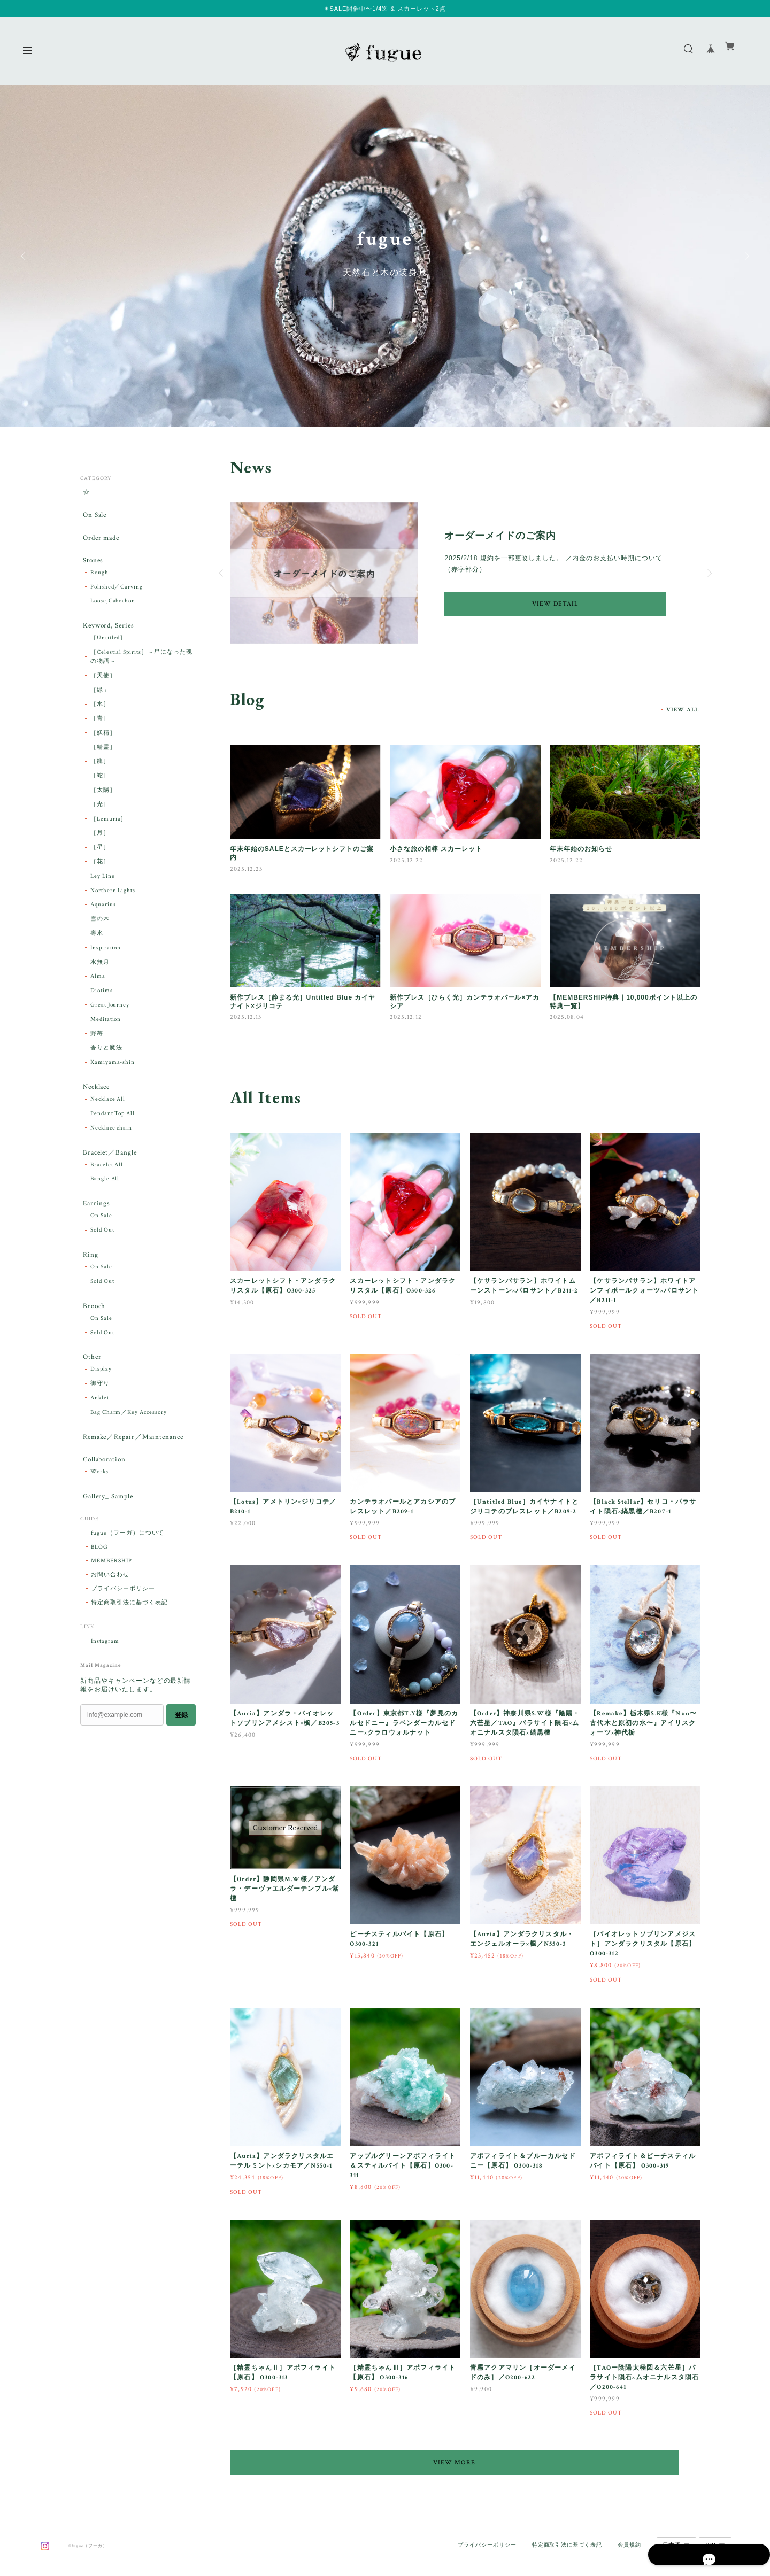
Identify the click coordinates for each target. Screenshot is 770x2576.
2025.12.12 (406, 1017)
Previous (24, 256)
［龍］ (100, 774)
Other (90, 1382)
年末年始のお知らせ (581, 849)
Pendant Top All (112, 1128)
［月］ (100, 845)
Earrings (94, 1221)
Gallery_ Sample (107, 1529)
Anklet (99, 1425)
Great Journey (109, 1017)
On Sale (93, 518)
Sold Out (102, 1250)
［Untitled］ (108, 650)
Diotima (101, 1003)
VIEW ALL (682, 710)
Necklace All (108, 1114)
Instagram (105, 1676)
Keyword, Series (107, 636)
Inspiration (105, 960)
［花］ (100, 874)
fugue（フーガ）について (127, 1568)
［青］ (100, 731)
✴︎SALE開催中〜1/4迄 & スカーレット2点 (384, 8)
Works (99, 1504)
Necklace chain (111, 1143)
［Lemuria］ (108, 831)
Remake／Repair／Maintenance (135, 1464)
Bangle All (105, 1196)
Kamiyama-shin (112, 1075)
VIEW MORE (465, 2462)
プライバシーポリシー (123, 1623)
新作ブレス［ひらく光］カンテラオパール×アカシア (465, 1002)
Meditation (105, 1031)
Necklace (95, 1099)
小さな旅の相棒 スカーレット (436, 849)
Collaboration (103, 1490)
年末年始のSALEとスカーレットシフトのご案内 (302, 853)
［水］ (100, 717)
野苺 (96, 1046)
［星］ (100, 860)
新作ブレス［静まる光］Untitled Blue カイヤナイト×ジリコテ (302, 1002)
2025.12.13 (245, 1017)
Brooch (92, 1329)
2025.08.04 (567, 1017)
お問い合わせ (110, 1609)
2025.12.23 (246, 869)
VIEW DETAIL (555, 604)
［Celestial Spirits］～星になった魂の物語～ (141, 669)
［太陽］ (103, 803)
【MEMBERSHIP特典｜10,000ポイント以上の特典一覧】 (623, 1002)
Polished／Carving (116, 596)
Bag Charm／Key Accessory (128, 1439)
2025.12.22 (406, 860)
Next (746, 256)
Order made (100, 543)
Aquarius (103, 917)
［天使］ (103, 688)
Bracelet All (107, 1182)
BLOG (99, 1581)
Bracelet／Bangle (109, 1168)
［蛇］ (100, 788)
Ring (88, 1275)
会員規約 (629, 2529)
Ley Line (102, 888)
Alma (97, 989)
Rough (99, 582)
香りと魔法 (106, 1060)
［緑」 (100, 702)
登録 (181, 1749)
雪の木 (100, 931)
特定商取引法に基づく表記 (129, 1637)
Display (101, 1397)
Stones (91, 568)
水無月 (100, 974)
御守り (100, 1411)
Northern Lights (112, 903)
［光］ (100, 817)
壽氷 (96, 945)
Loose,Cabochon (112, 611)
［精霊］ (103, 759)
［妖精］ (103, 745)
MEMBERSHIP (111, 1595)
